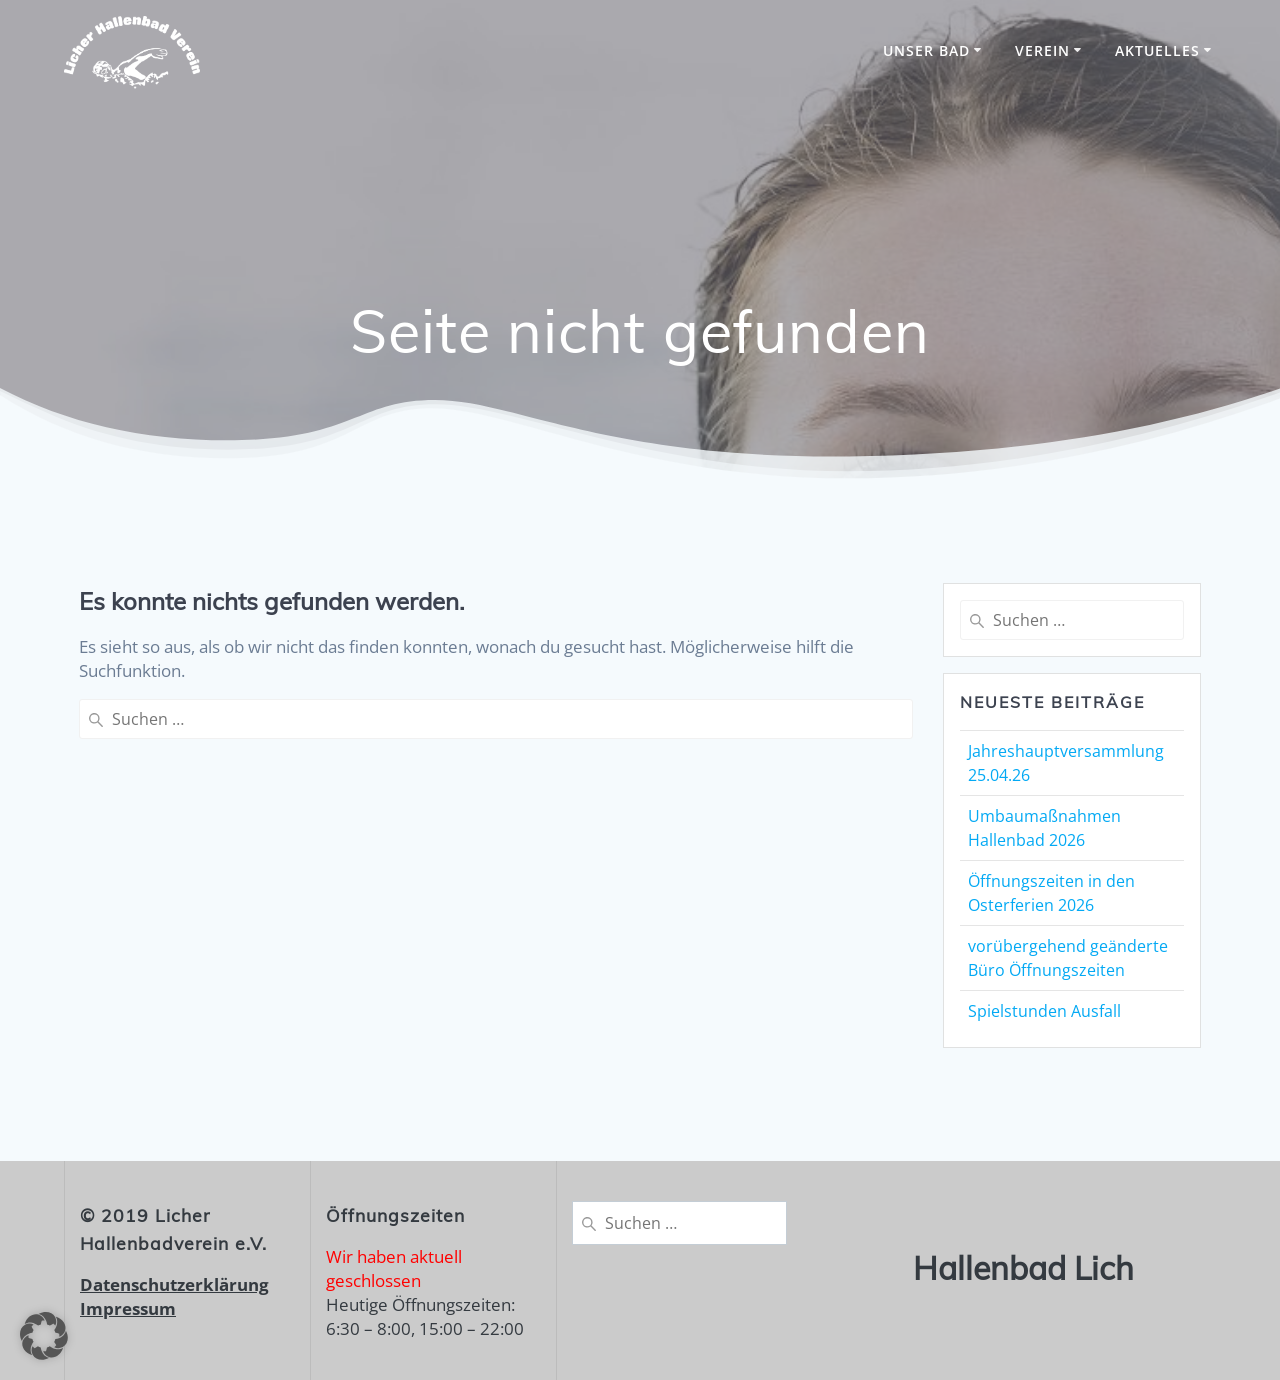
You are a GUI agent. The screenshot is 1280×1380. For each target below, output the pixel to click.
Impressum (128, 1308)
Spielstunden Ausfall (1044, 1011)
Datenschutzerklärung (174, 1284)
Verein (1042, 50)
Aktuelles (1157, 50)
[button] (44, 1336)
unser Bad (926, 50)
